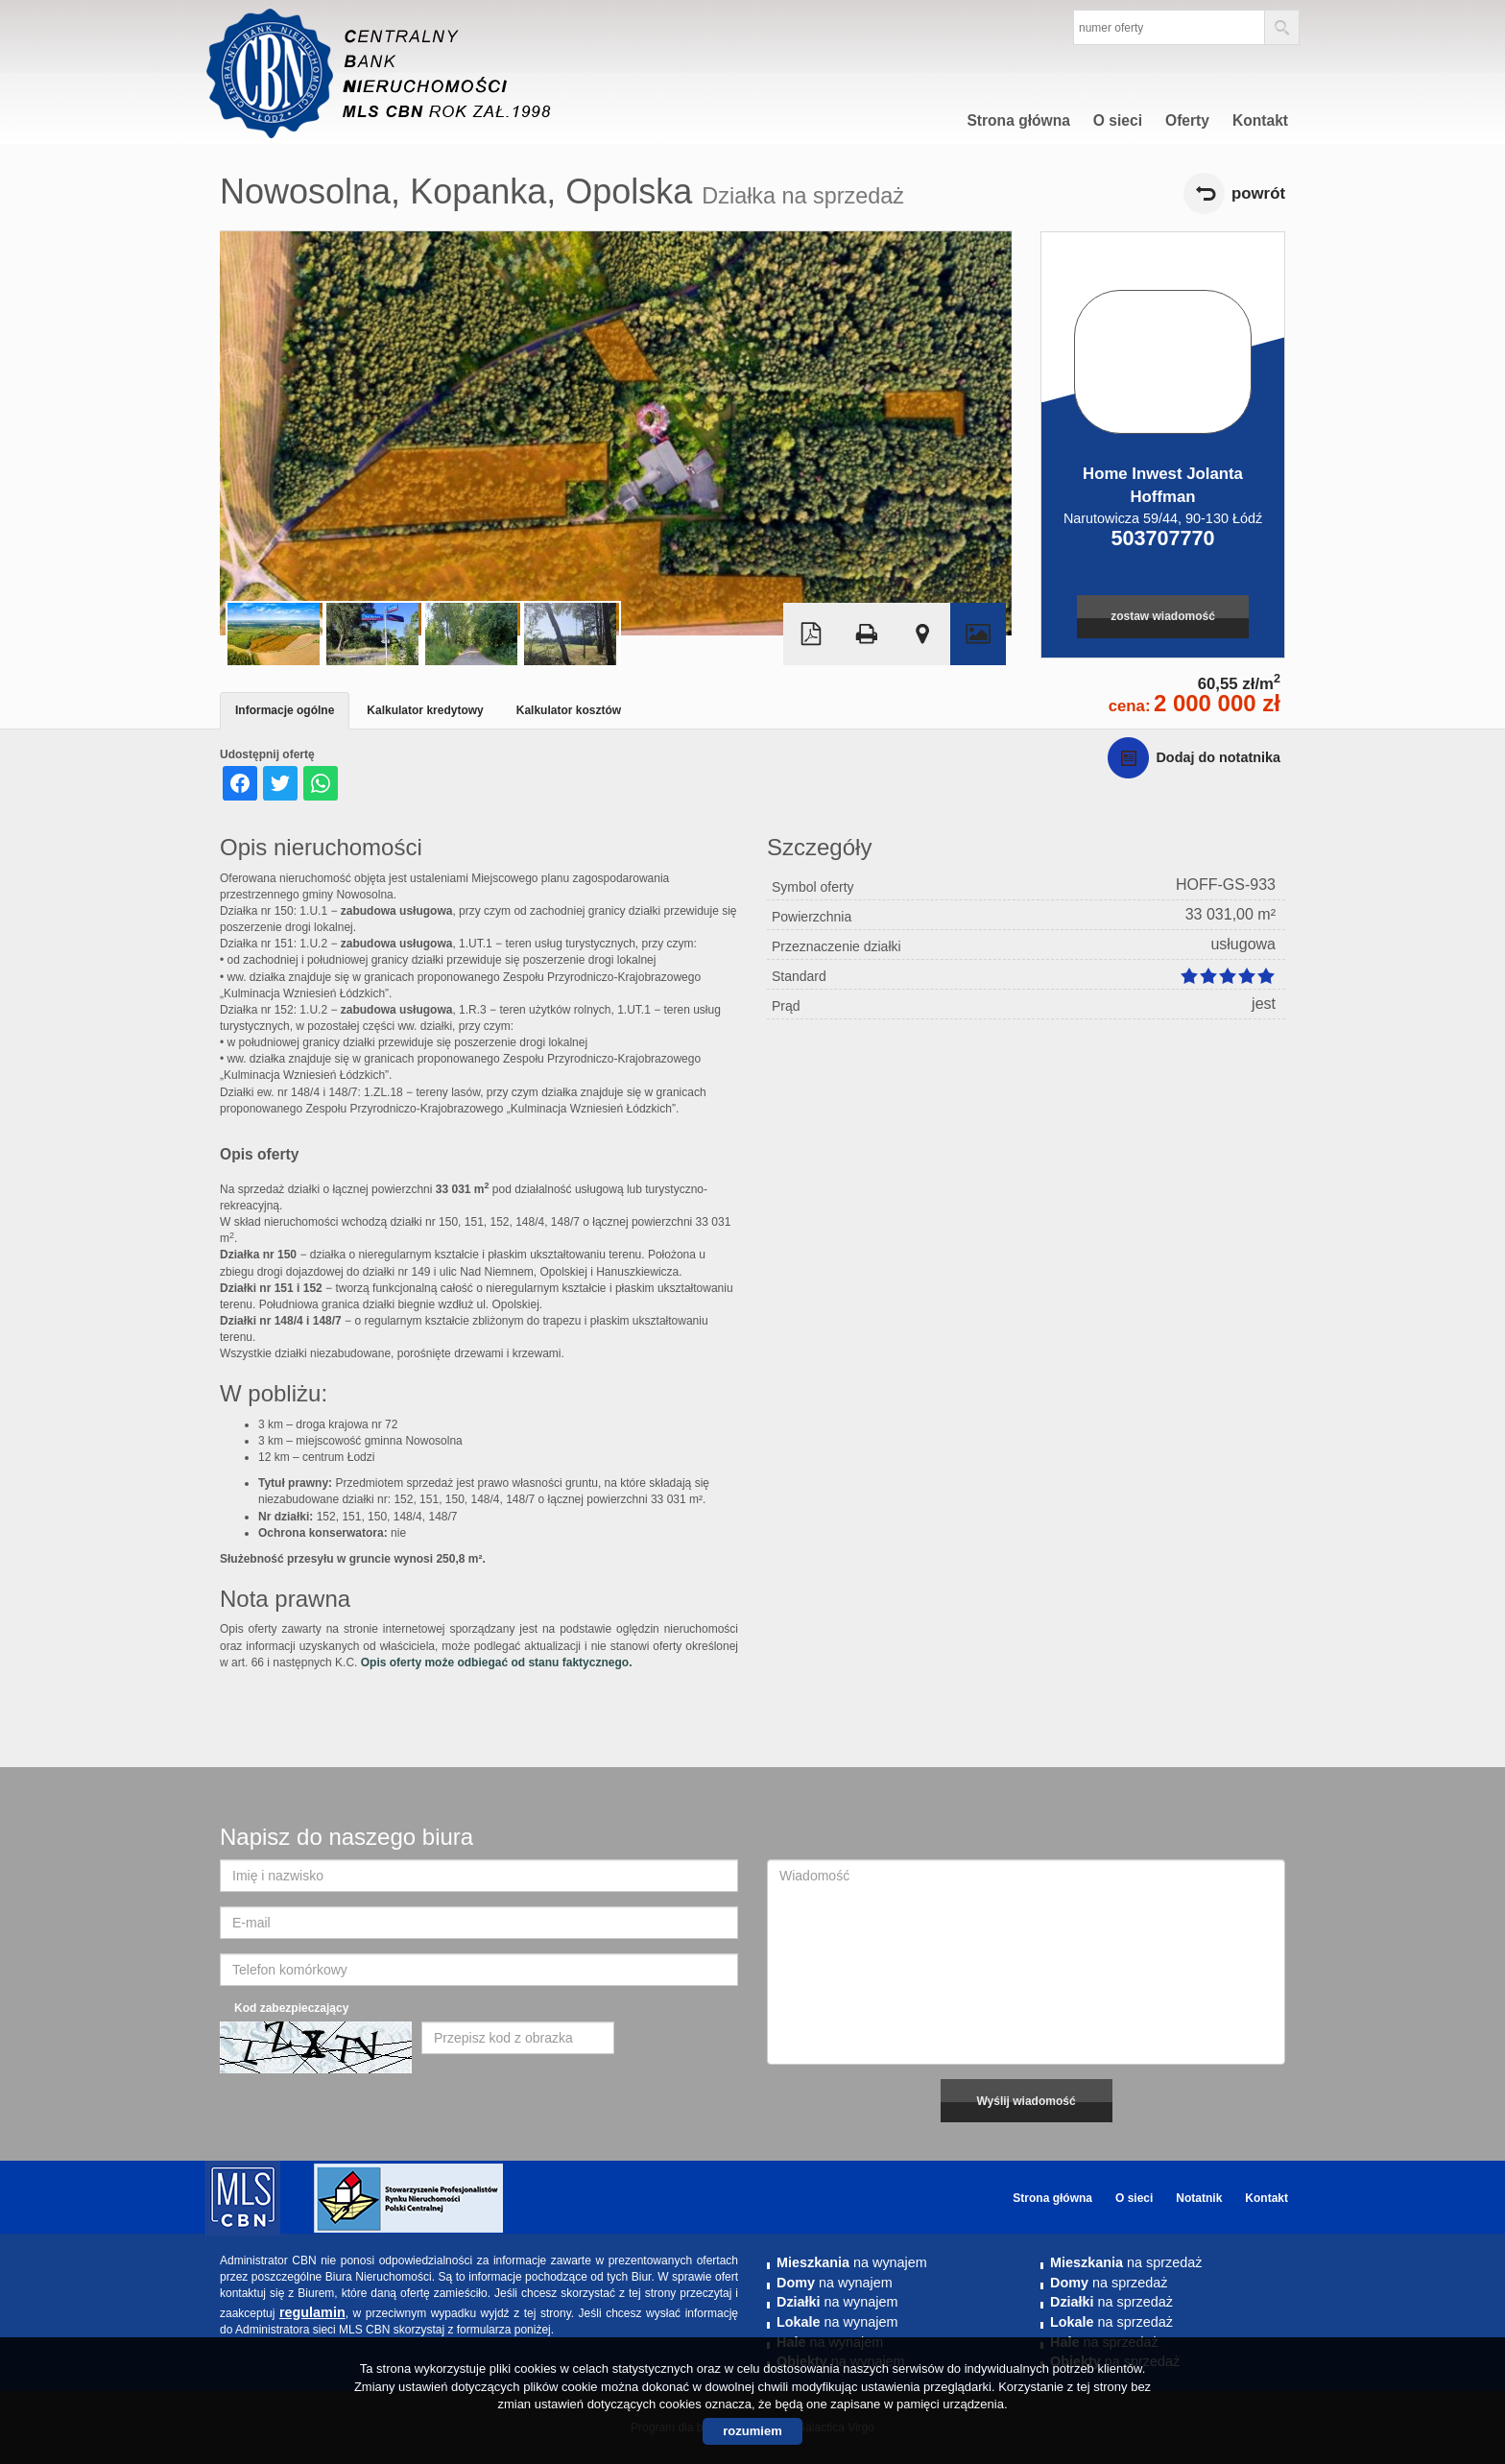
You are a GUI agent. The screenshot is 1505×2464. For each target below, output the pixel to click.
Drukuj (867, 634)
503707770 (1162, 538)
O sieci (1117, 120)
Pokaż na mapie (922, 634)
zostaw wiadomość (1163, 616)
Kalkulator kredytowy (425, 710)
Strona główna (1018, 120)
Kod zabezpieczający (291, 2008)
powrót (1258, 193)
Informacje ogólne (284, 710)
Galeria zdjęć (978, 634)
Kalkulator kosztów (568, 710)
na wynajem (851, 2262)
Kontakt (1260, 120)
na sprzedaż (1126, 2262)
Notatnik (1199, 2198)
